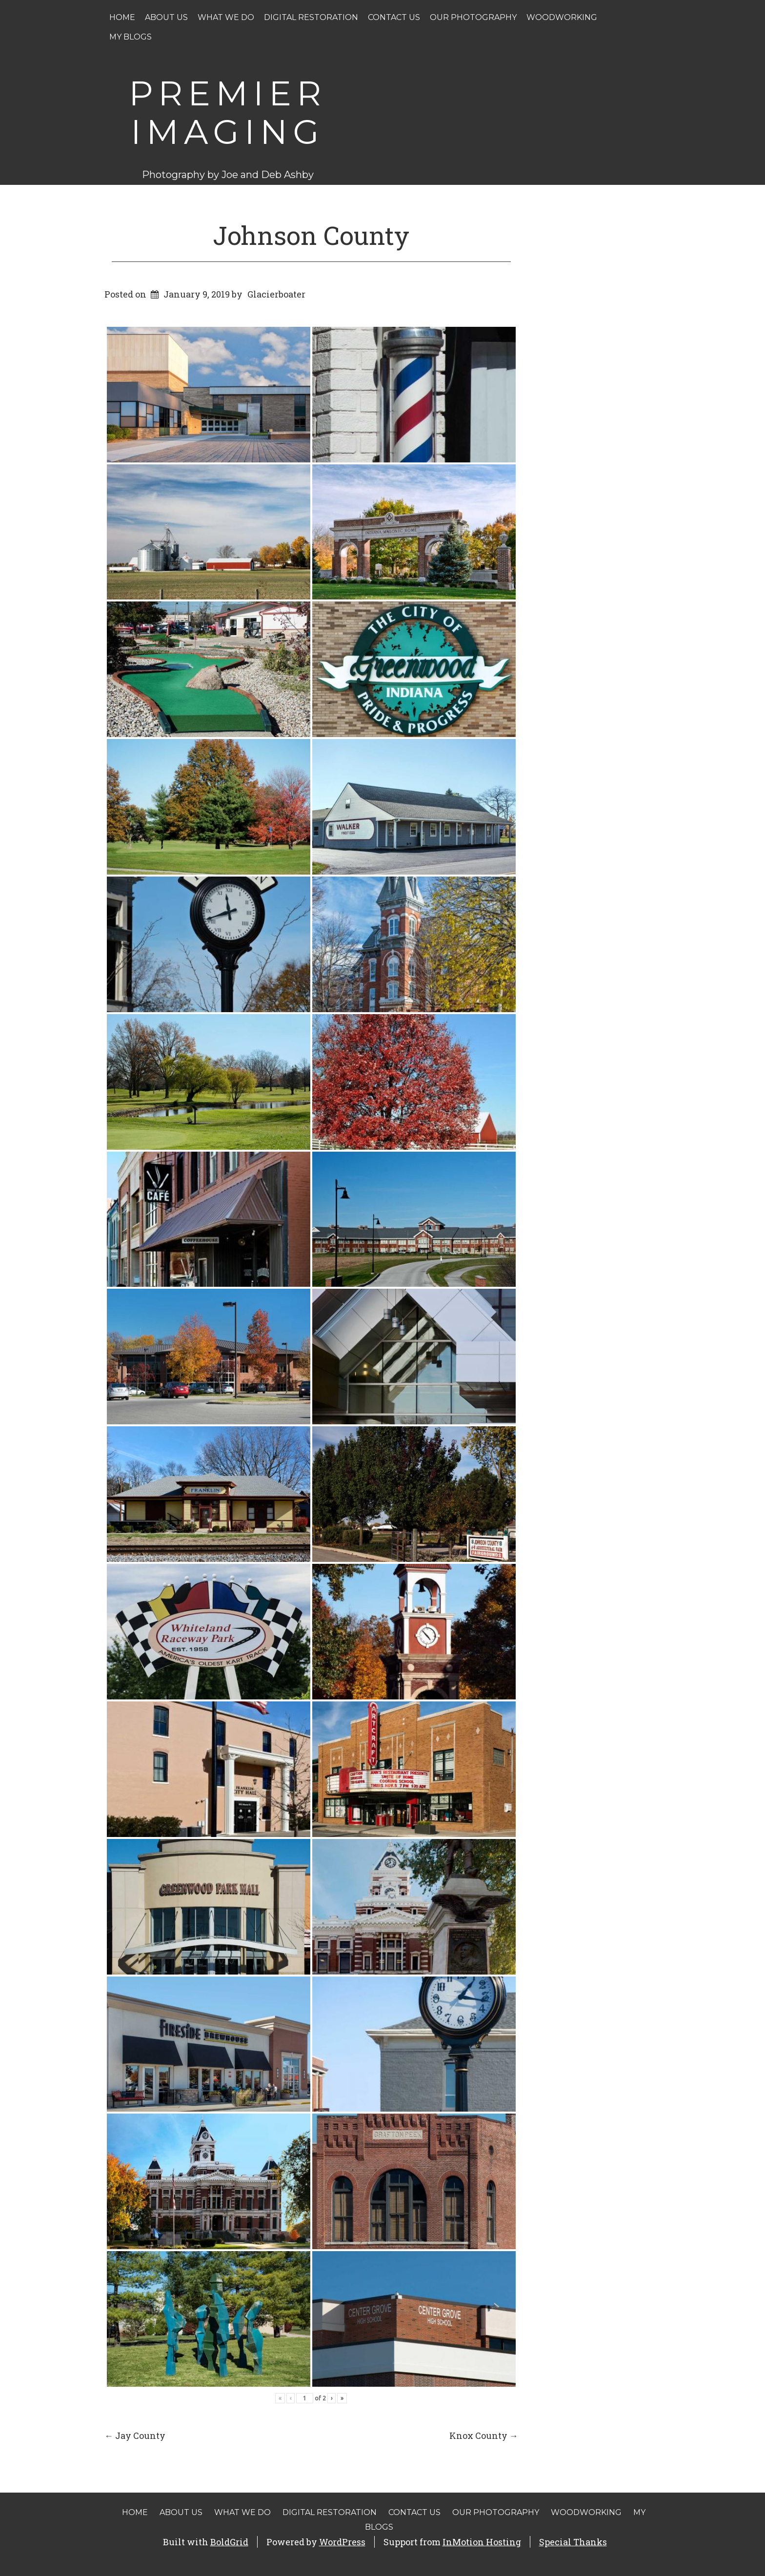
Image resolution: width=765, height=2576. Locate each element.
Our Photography (473, 17)
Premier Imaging (227, 112)
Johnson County (311, 235)
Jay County (134, 2435)
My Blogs (130, 36)
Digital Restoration (311, 17)
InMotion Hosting (482, 2542)
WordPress (342, 2542)
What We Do (226, 17)
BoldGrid (229, 2542)
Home (122, 17)
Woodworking (561, 17)
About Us (166, 17)
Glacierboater (276, 294)
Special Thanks (573, 2542)
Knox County (483, 2435)
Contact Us (394, 17)
